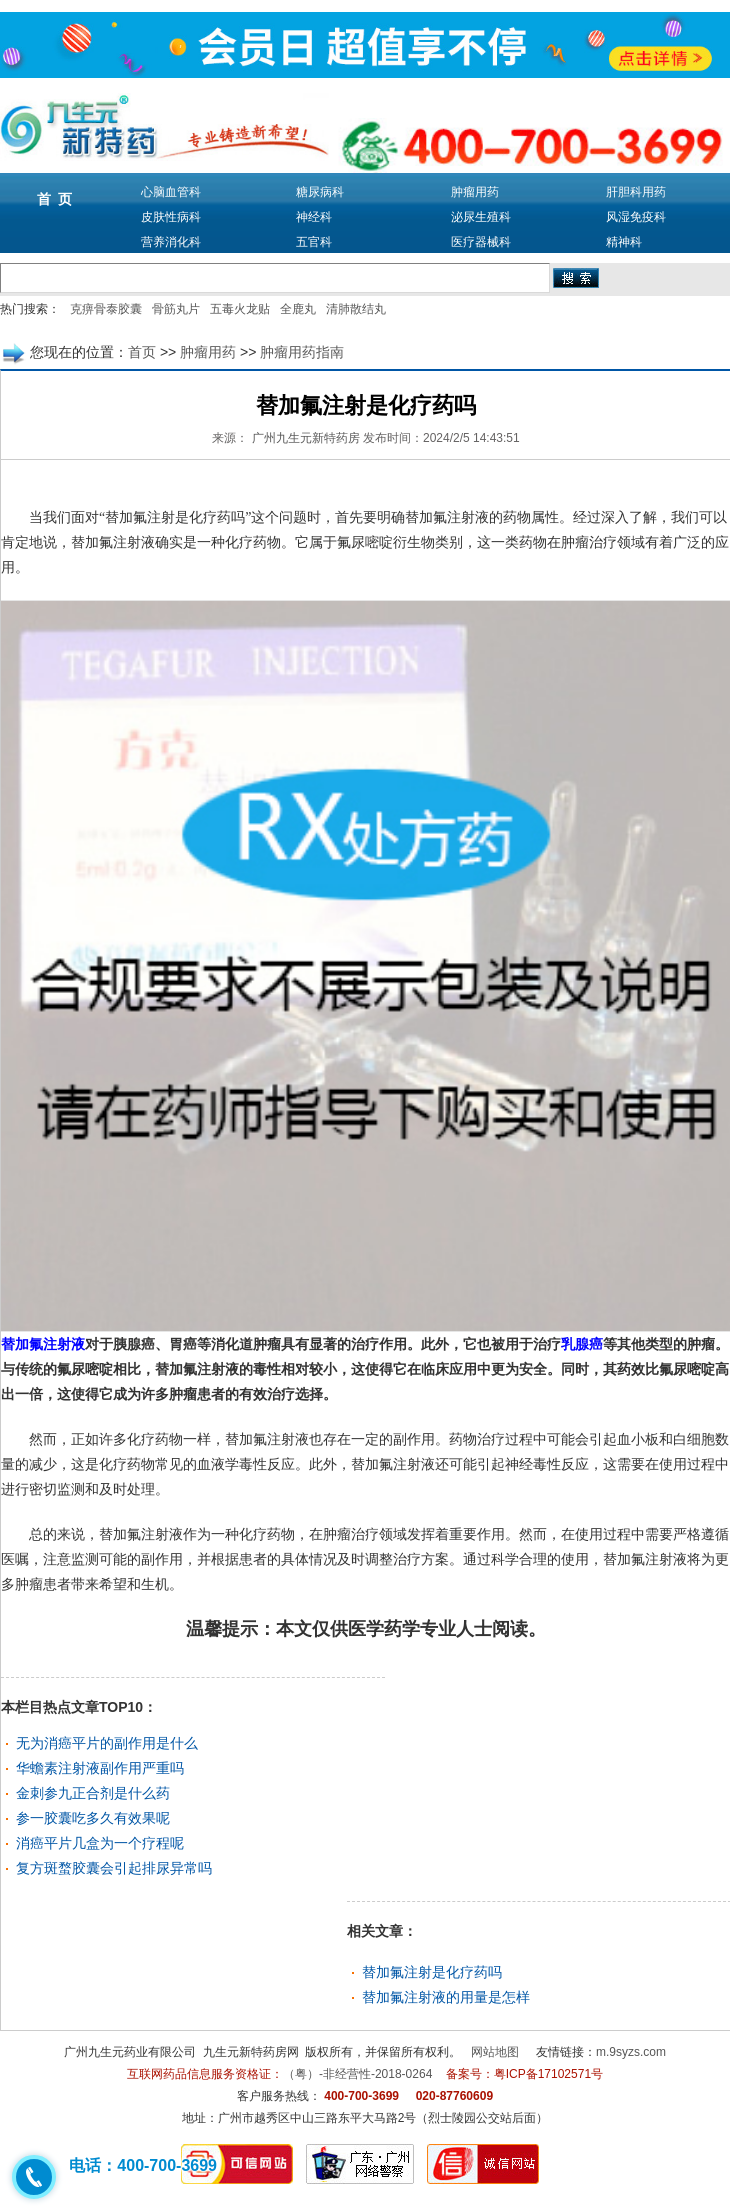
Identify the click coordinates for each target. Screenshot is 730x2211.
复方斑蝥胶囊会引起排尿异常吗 (114, 1868)
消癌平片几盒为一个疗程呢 (100, 1843)
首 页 (55, 199)
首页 (142, 352)
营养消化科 (171, 242)
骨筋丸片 (176, 309)
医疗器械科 (481, 242)
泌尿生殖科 (481, 217)
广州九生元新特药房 (306, 438)
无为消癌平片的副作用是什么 (107, 1743)
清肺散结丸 (356, 309)
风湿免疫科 (636, 217)
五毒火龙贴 (240, 309)
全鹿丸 (298, 309)
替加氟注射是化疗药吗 (432, 1972)
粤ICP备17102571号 (548, 2074)
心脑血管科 (171, 192)
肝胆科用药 (636, 192)
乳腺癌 (582, 1344)
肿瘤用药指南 (302, 352)
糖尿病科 (320, 192)
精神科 (624, 242)
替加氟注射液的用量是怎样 (446, 1997)
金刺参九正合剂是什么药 (93, 1793)
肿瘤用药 (475, 192)
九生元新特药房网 (251, 2052)
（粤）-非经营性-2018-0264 (357, 2074)
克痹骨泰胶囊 (106, 309)
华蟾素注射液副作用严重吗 (100, 1768)
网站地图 (495, 2052)
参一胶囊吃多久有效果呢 (93, 1818)
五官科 (314, 242)
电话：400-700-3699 (143, 2165)
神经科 (314, 217)
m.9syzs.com (631, 2052)
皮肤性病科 (171, 217)
